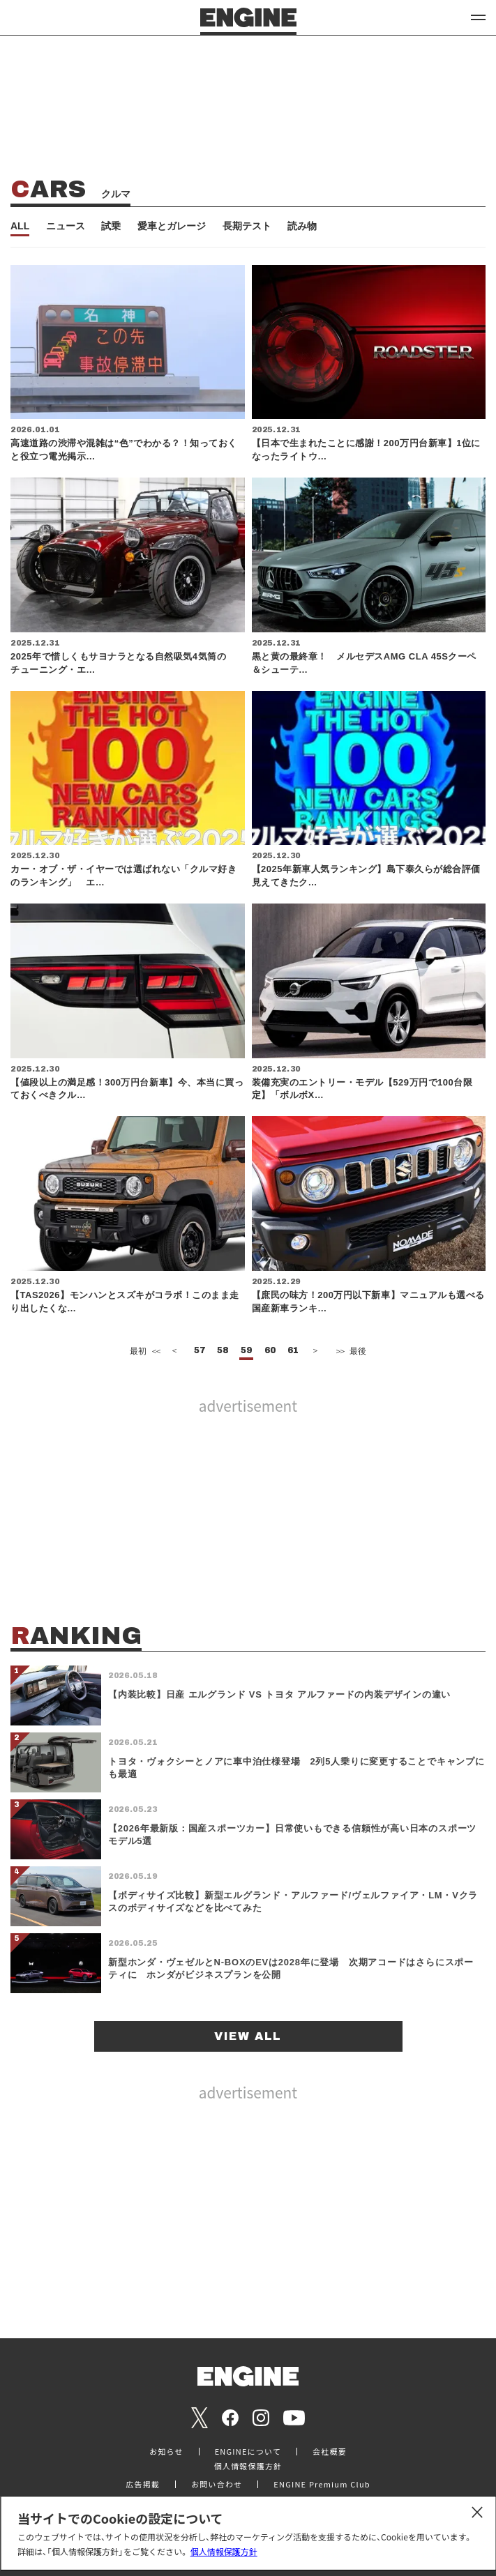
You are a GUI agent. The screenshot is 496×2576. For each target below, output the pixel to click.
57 (199, 1350)
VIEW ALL (248, 2036)
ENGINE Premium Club (321, 2484)
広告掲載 (143, 2484)
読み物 (302, 226)
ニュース (65, 226)
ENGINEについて (248, 2451)
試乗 (111, 226)
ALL (19, 226)
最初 (144, 1351)
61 (293, 1350)
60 (270, 1350)
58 (222, 1350)
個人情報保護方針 (223, 2551)
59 (246, 1350)
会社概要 (330, 2451)
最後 (350, 1351)
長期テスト (247, 226)
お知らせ (166, 2451)
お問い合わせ (216, 2484)
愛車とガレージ (171, 226)
